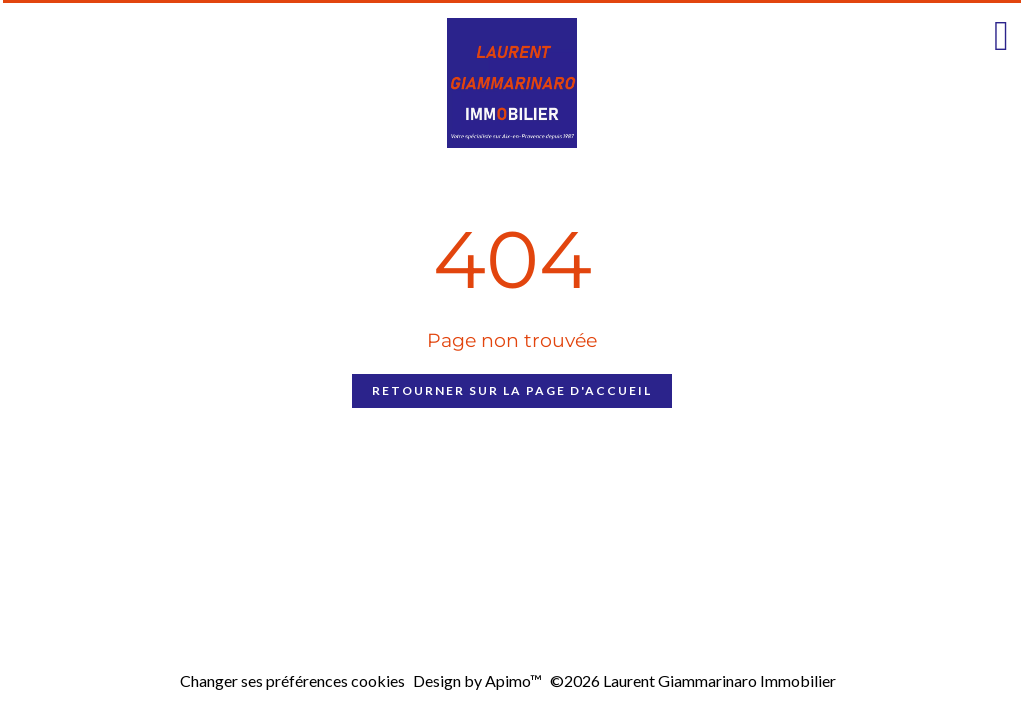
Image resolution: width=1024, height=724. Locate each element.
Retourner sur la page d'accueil (512, 390)
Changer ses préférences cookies (292, 680)
